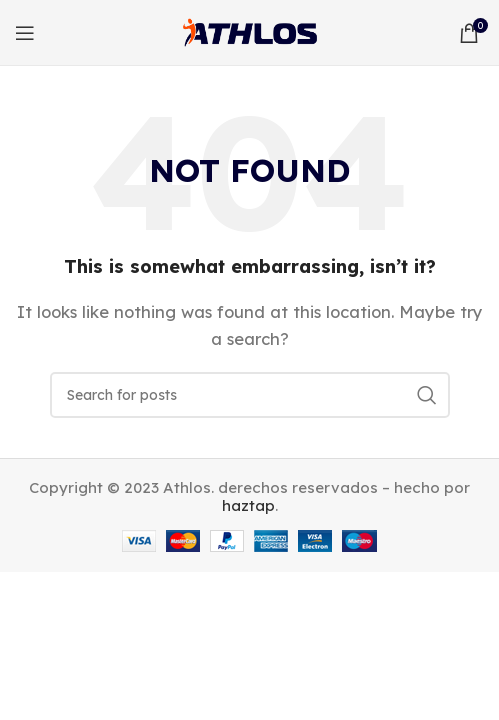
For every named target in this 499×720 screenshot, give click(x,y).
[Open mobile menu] (25, 33)
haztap (248, 505)
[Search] (250, 395)
